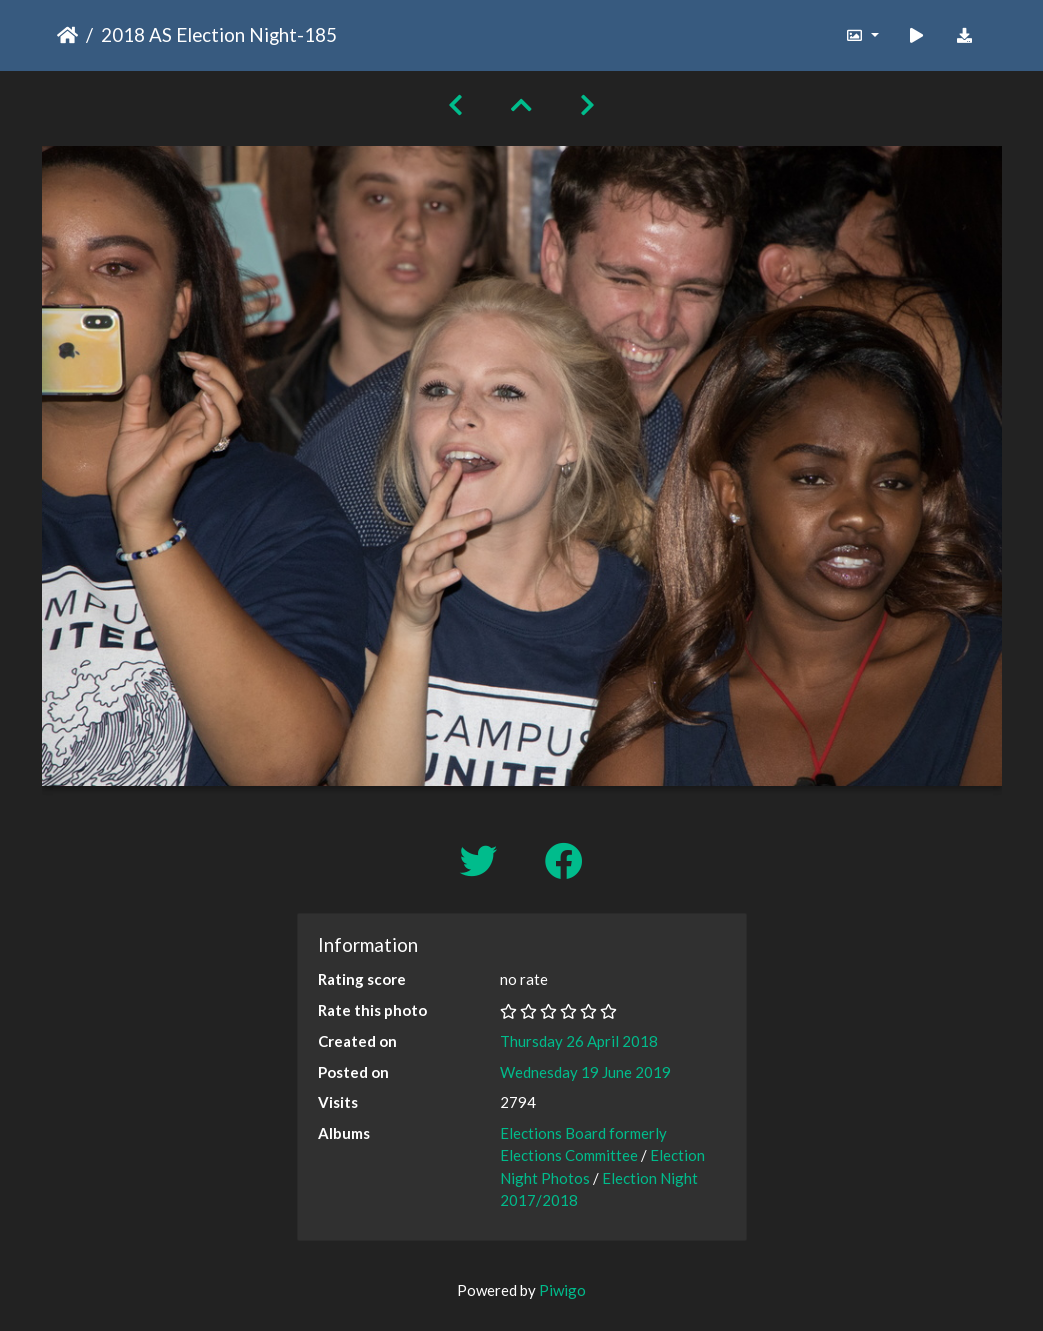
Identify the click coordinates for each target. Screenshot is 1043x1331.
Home (67, 35)
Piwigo (562, 1290)
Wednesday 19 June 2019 (585, 1072)
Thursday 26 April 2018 (579, 1041)
